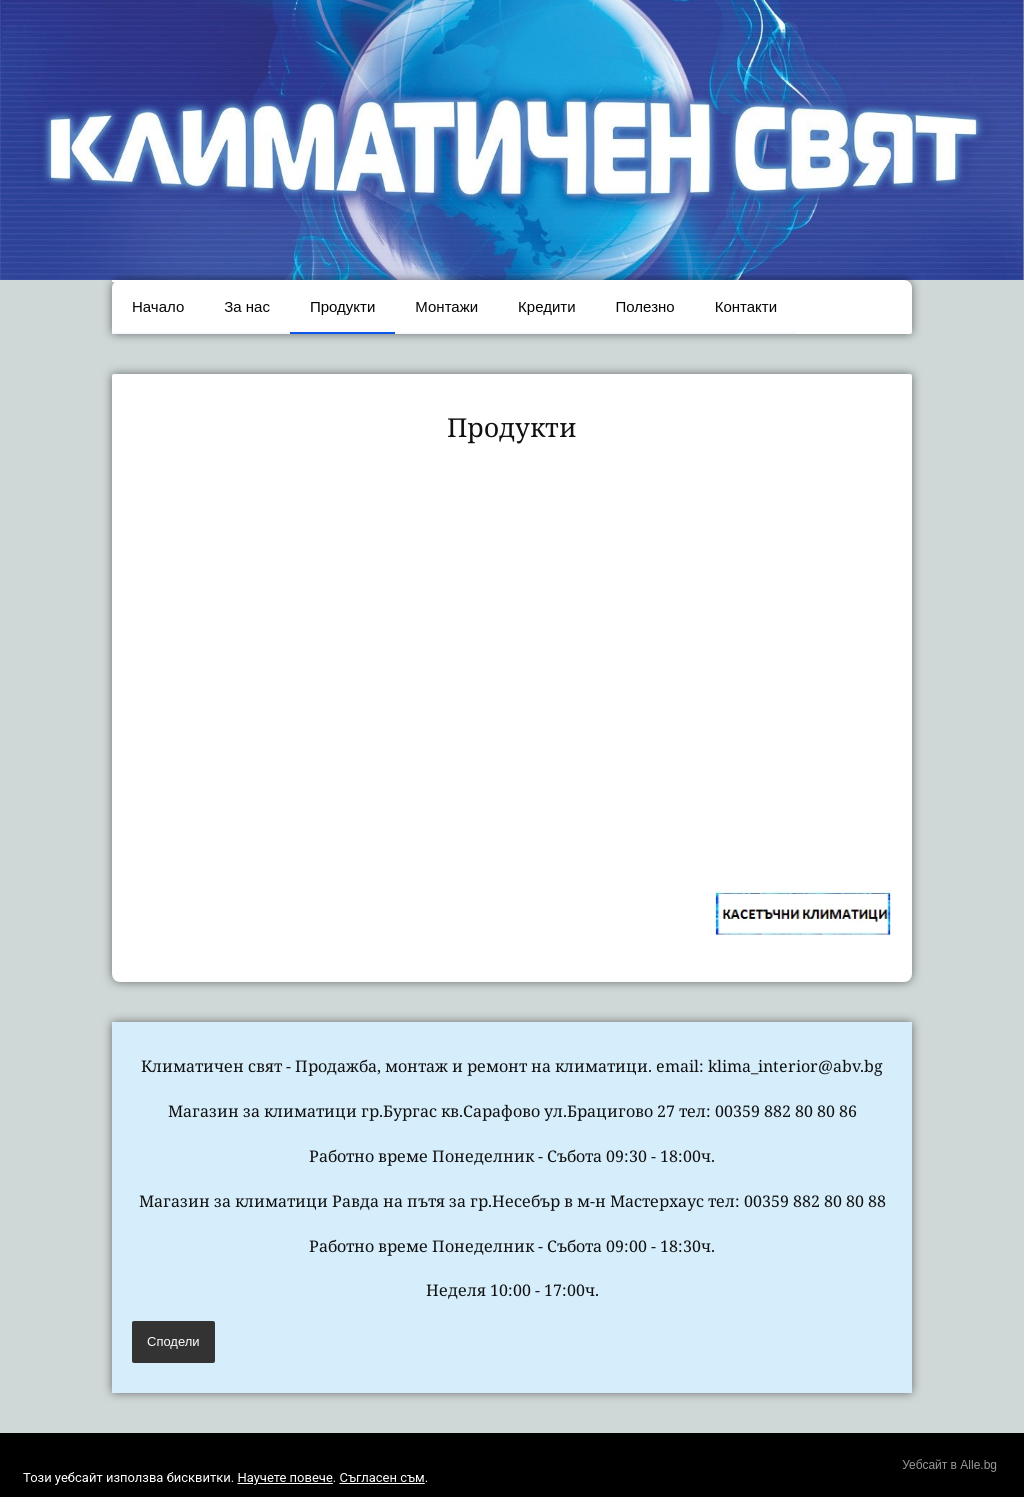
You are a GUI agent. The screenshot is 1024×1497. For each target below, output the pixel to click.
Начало (158, 306)
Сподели (173, 1341)
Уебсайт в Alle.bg (949, 1465)
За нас (247, 306)
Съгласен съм (381, 1477)
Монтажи (446, 306)
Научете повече (284, 1477)
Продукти (342, 306)
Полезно (645, 306)
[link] (221, 565)
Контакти (746, 306)
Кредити (546, 306)
